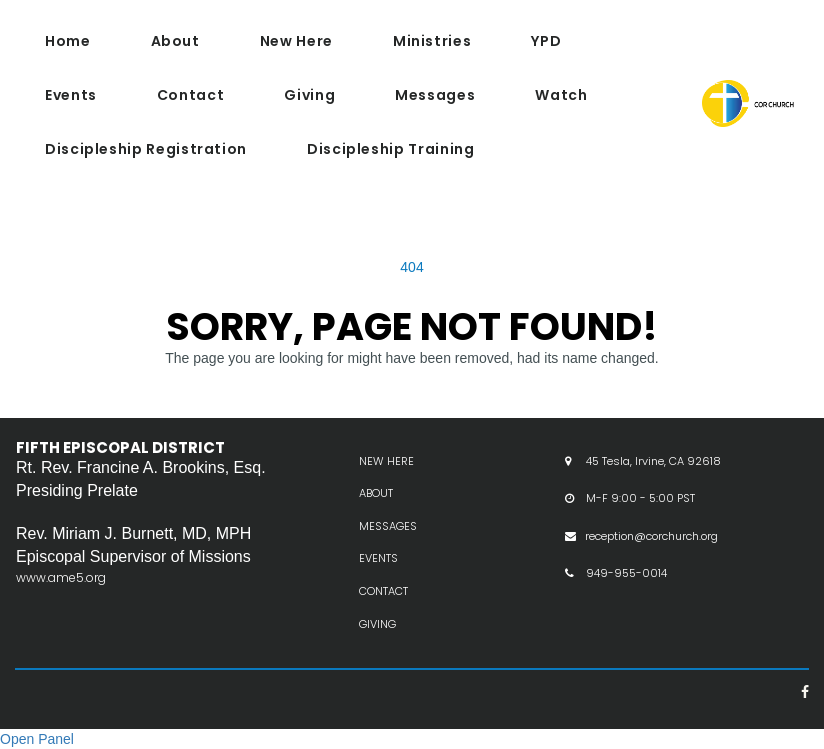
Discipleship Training (390, 149)
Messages (435, 95)
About (175, 41)
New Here (296, 41)
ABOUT (376, 513)
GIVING (377, 643)
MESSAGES (388, 546)
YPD (546, 41)
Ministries (432, 41)
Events (71, 95)
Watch (561, 95)
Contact (190, 95)
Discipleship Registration (146, 149)
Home (68, 41)
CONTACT (383, 611)
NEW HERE (386, 480)
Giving (309, 95)
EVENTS (378, 578)
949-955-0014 (626, 593)
